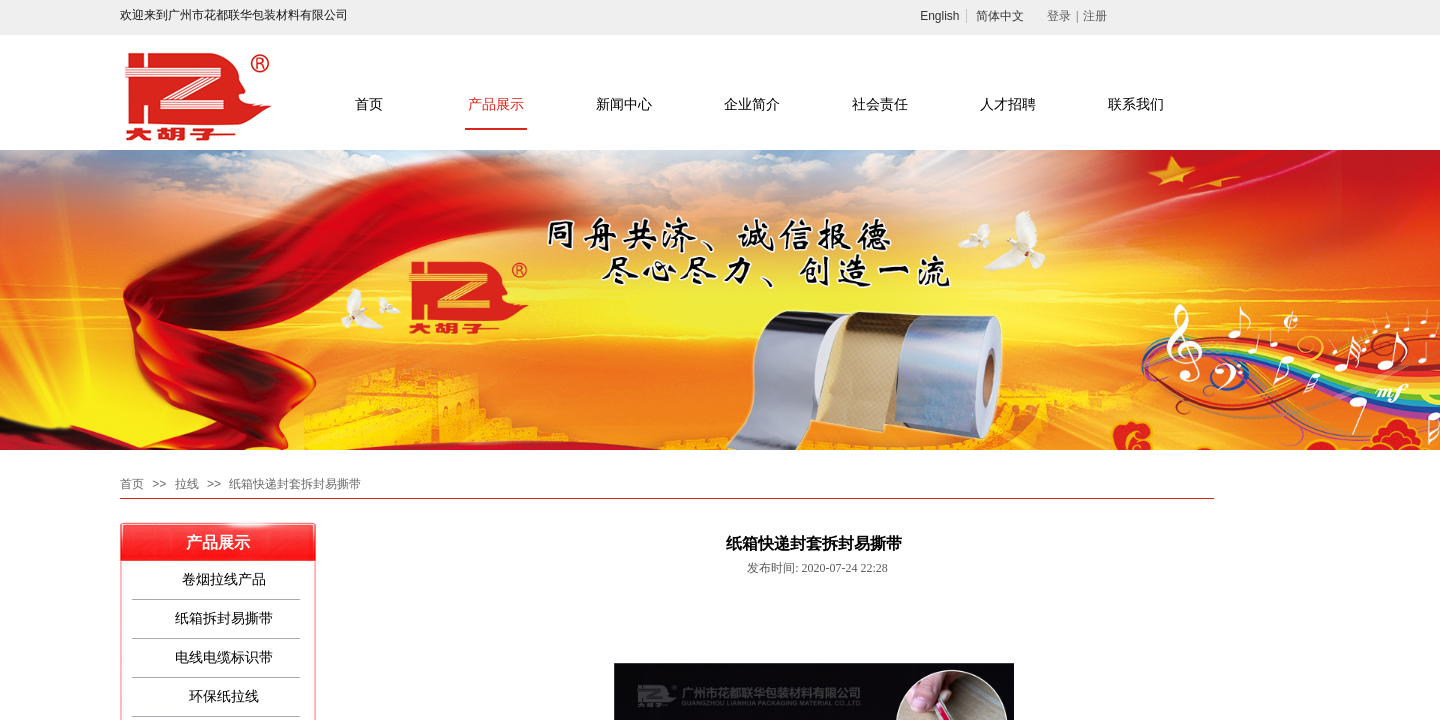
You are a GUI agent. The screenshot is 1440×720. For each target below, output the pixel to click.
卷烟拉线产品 (224, 579)
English (939, 16)
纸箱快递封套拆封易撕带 (295, 484)
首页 (132, 484)
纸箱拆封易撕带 (224, 618)
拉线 (187, 484)
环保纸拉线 (224, 696)
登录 (1059, 16)
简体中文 (1000, 16)
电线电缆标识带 (224, 657)
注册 (1095, 16)
